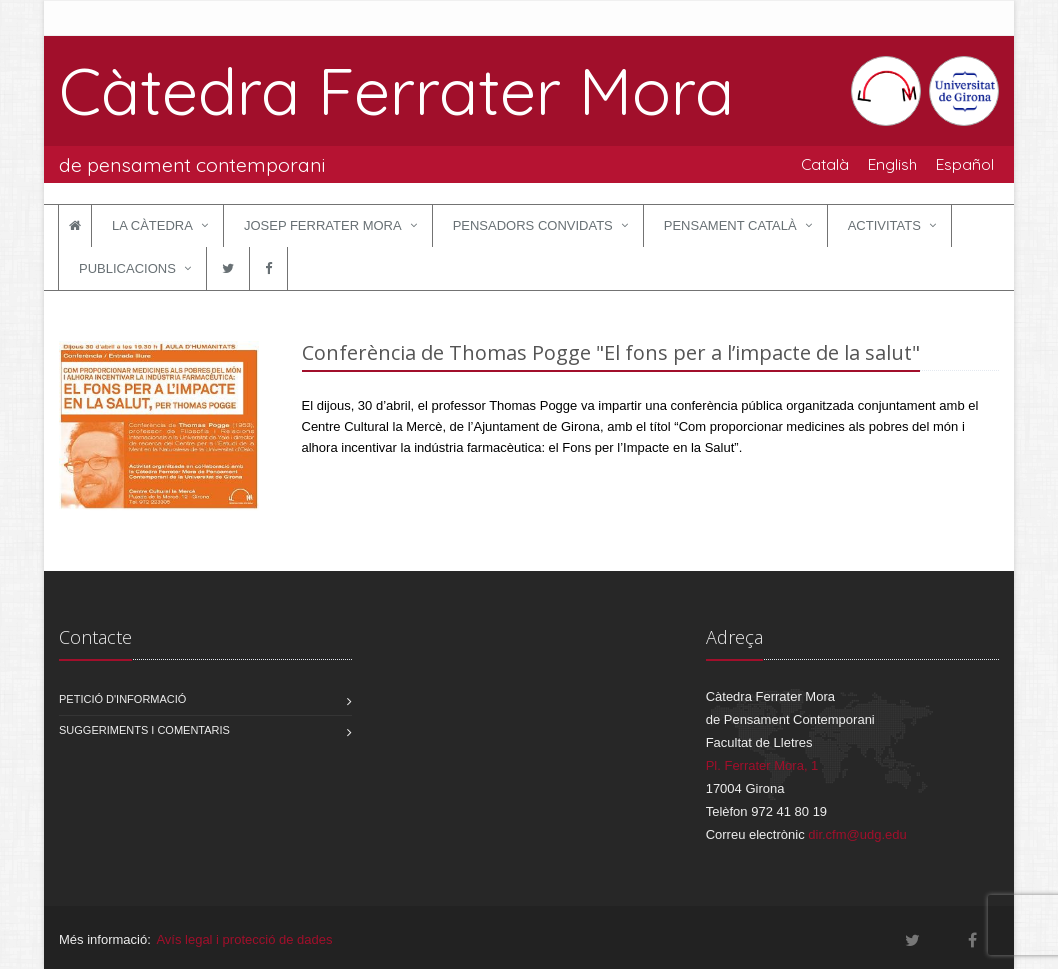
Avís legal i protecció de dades (244, 939)
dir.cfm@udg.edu (857, 834)
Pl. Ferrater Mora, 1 (762, 765)
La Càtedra (152, 225)
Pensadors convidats (533, 225)
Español (965, 164)
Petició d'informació (122, 699)
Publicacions (127, 268)
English (892, 164)
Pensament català (730, 225)
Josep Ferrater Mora (323, 225)
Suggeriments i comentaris (144, 730)
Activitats (884, 225)
